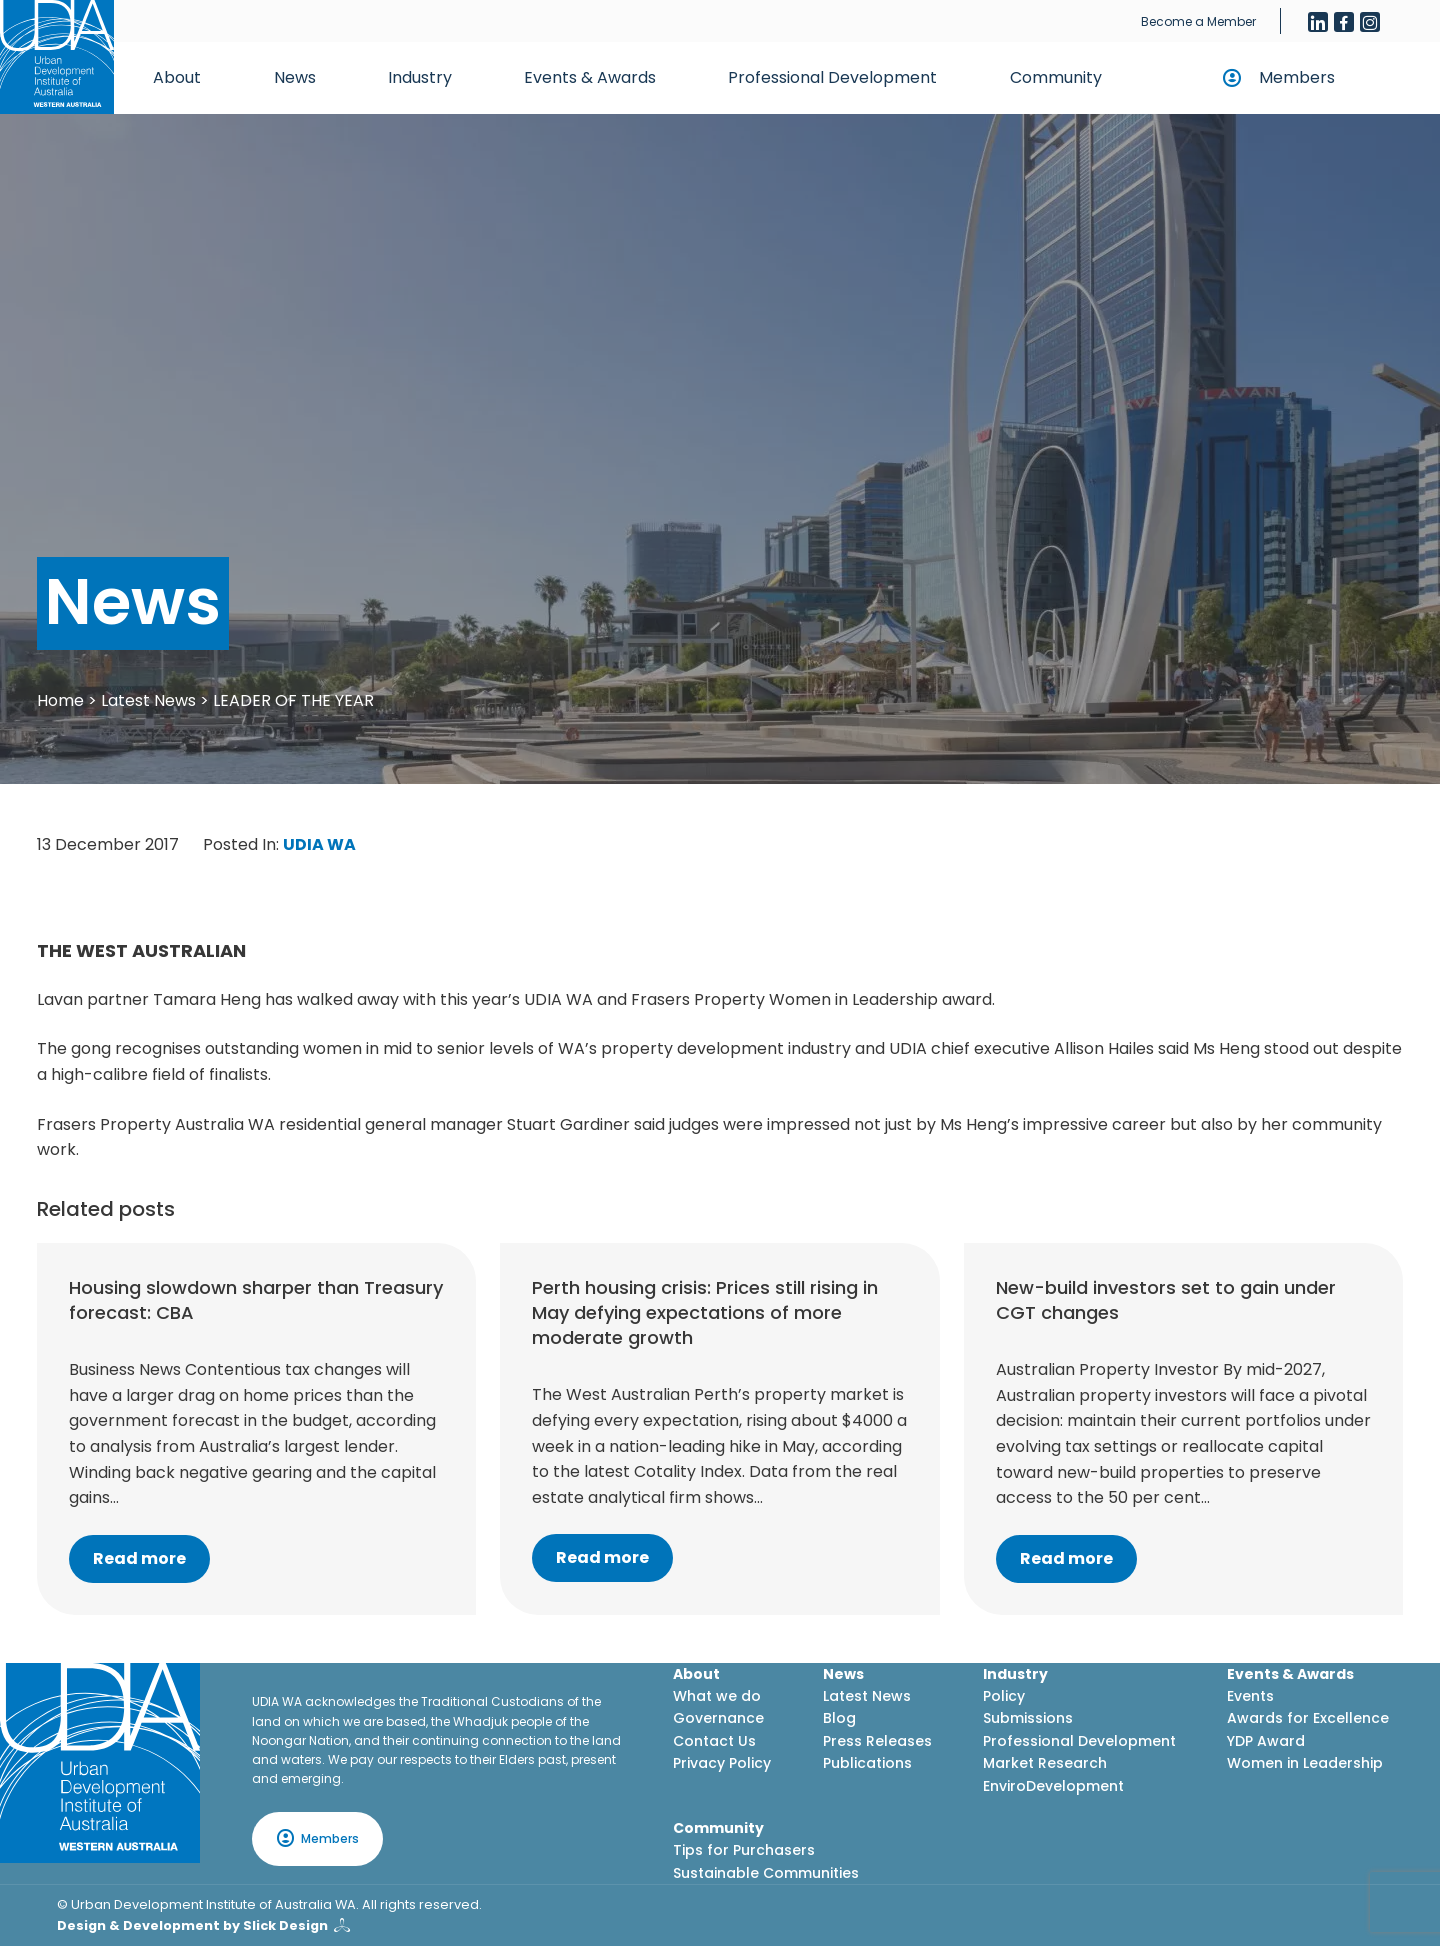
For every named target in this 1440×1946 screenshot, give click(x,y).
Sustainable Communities (766, 1873)
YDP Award (1266, 1741)
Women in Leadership (1305, 1763)
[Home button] (57, 57)
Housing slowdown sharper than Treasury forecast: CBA (256, 1300)
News (295, 77)
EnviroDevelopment (1053, 1786)
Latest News (148, 700)
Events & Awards (590, 77)
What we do (717, 1696)
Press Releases (877, 1741)
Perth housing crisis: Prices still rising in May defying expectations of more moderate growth (705, 1312)
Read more (139, 1558)
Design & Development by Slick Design (192, 1925)
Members (1297, 77)
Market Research (1045, 1763)
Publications (867, 1763)
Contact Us (714, 1741)
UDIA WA (319, 844)
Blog (839, 1718)
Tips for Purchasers (744, 1850)
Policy (1004, 1696)
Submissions (1028, 1718)
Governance (718, 1718)
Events (1250, 1696)
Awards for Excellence (1308, 1718)
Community (1056, 77)
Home (60, 700)
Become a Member (1198, 21)
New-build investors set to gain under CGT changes (1166, 1300)
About (177, 77)
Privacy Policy (722, 1763)
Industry (420, 77)
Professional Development (832, 77)
